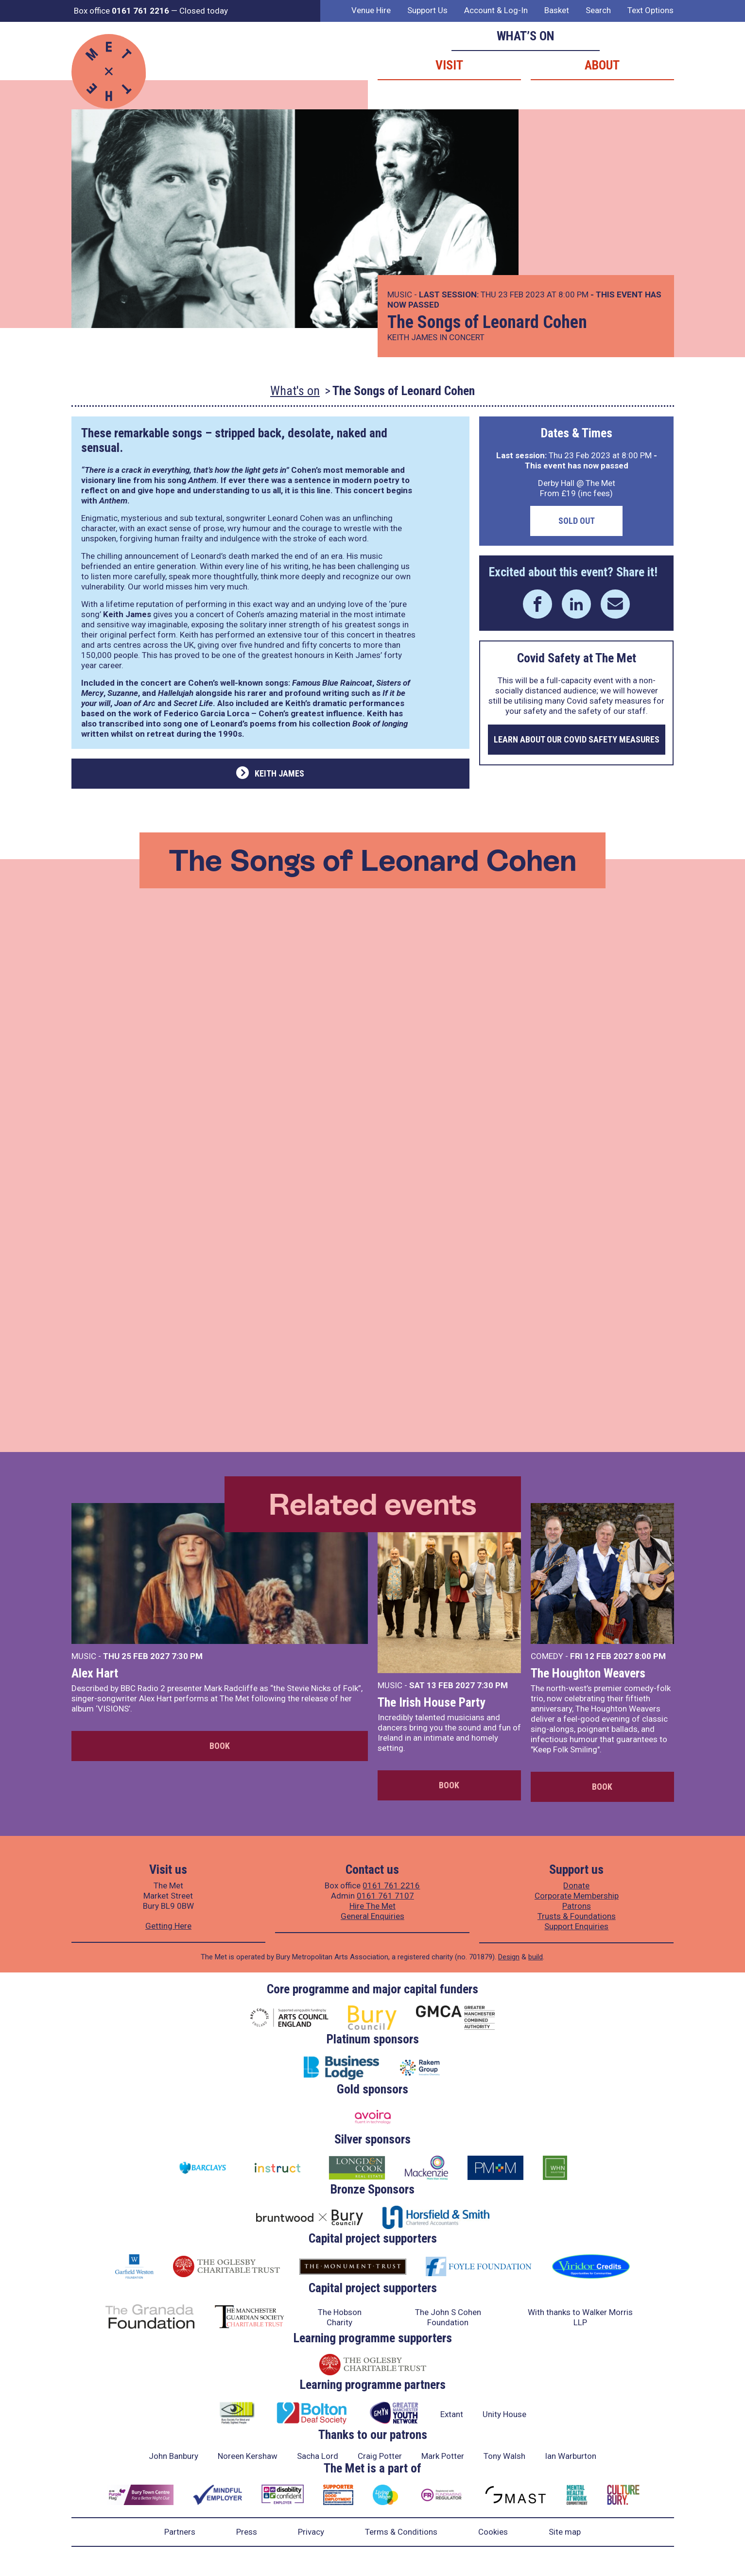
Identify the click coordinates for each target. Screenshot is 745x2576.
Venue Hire (371, 10)
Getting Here (168, 1926)
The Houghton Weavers (588, 1673)
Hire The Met (372, 1906)
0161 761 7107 (385, 1896)
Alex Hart (94, 1673)
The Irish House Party (431, 1702)
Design (509, 1957)
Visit (449, 65)
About (602, 65)
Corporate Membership (577, 1896)
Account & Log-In (496, 10)
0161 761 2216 (391, 1885)
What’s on (525, 36)
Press (246, 2532)
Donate (576, 1885)
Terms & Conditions (401, 2532)
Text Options (650, 10)
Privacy (311, 2532)
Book (219, 1746)
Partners (179, 2532)
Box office (121, 11)
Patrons (576, 1906)
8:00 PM (650, 1656)
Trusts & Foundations (576, 1916)
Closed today (203, 11)
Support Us (427, 10)
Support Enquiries (576, 1926)
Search (598, 10)
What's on (295, 390)
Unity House (504, 2414)
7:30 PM (187, 1656)
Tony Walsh (504, 2456)
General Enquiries (372, 1916)
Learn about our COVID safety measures (576, 739)
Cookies (493, 2532)
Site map (565, 2532)
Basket (556, 10)
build (535, 1957)
